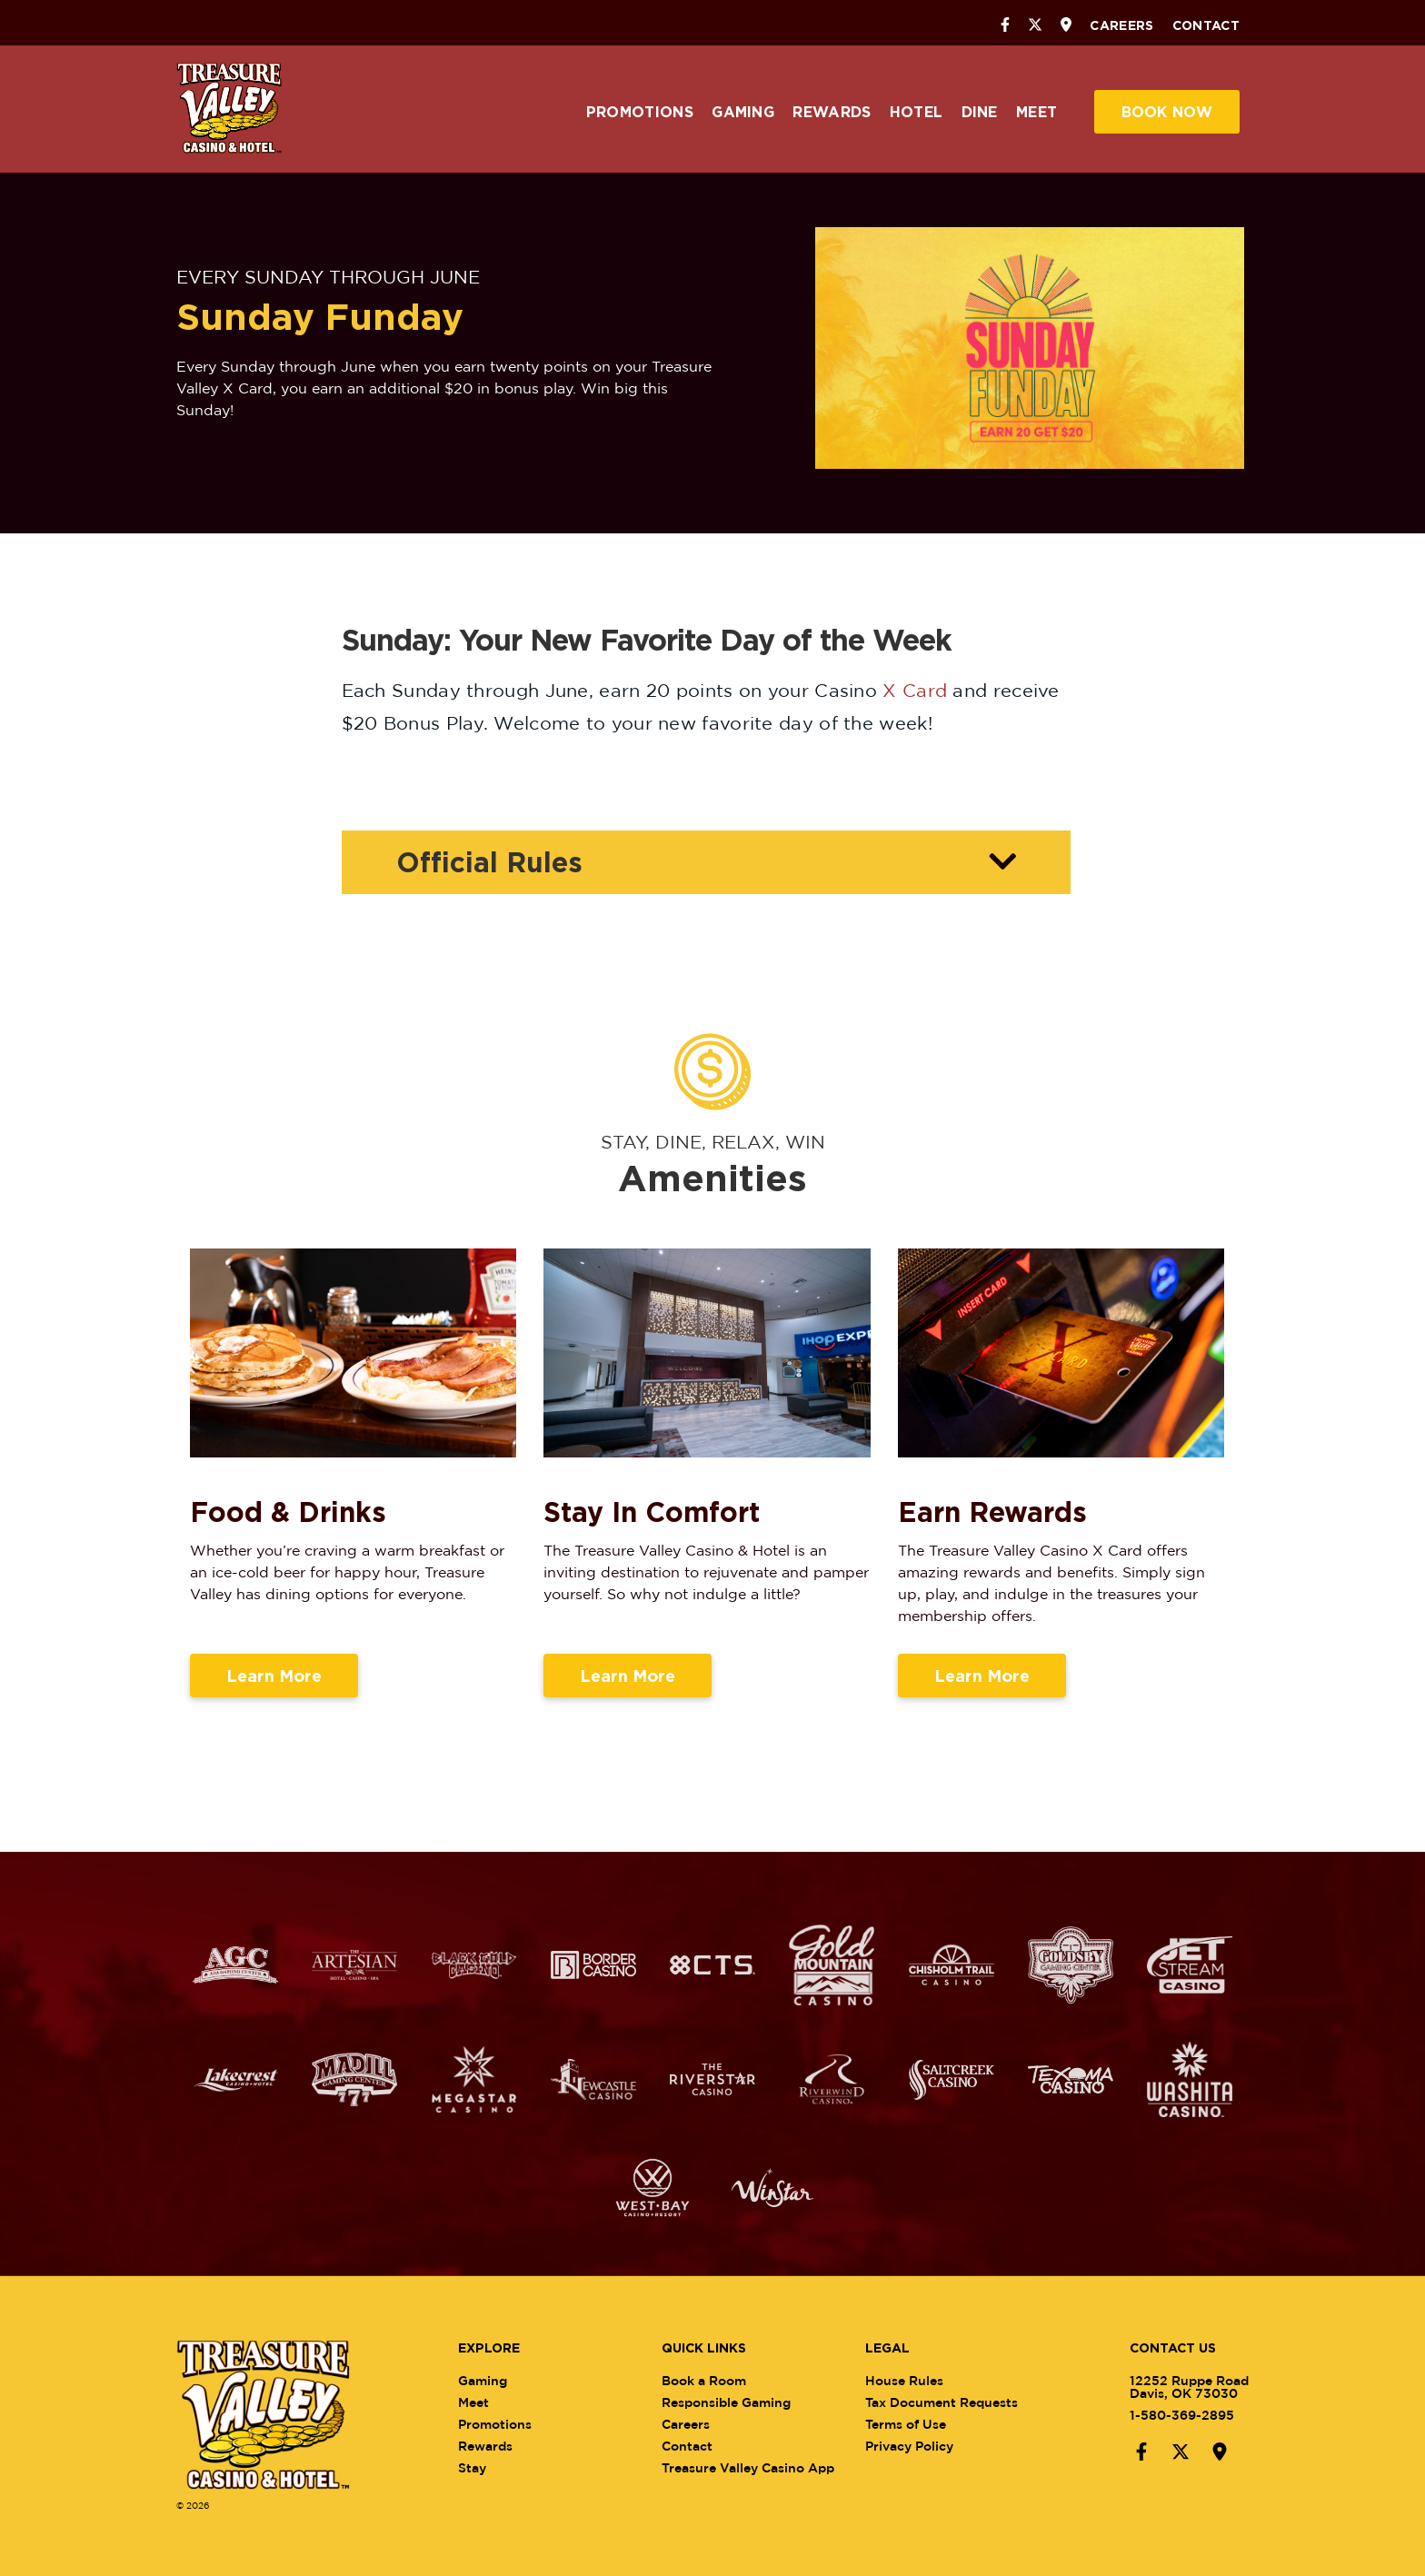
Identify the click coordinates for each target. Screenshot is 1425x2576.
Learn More (274, 1689)
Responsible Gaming (740, 2402)
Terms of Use (920, 2424)
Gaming (743, 112)
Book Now (1166, 112)
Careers (1121, 25)
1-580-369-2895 (1167, 2415)
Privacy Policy (924, 2445)
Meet (1036, 112)
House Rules (919, 2380)
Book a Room (718, 2380)
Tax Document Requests (956, 2402)
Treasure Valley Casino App (762, 2467)
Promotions (639, 112)
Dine (980, 112)
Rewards (831, 112)
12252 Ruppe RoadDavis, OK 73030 (1174, 2386)
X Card (914, 690)
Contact (1206, 25)
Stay (486, 2467)
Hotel (916, 112)
